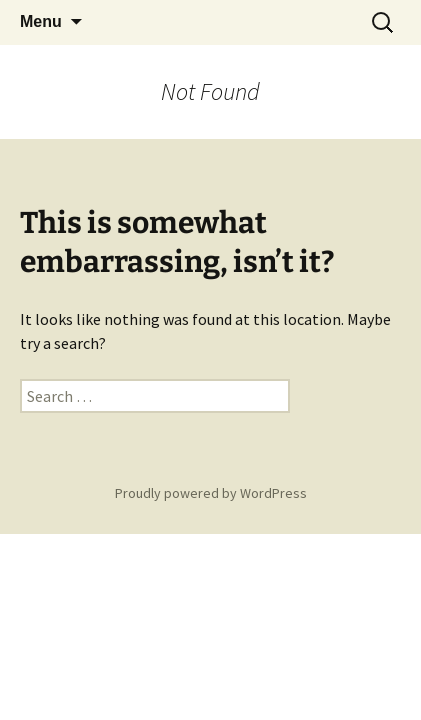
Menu (41, 21)
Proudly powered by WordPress (211, 493)
